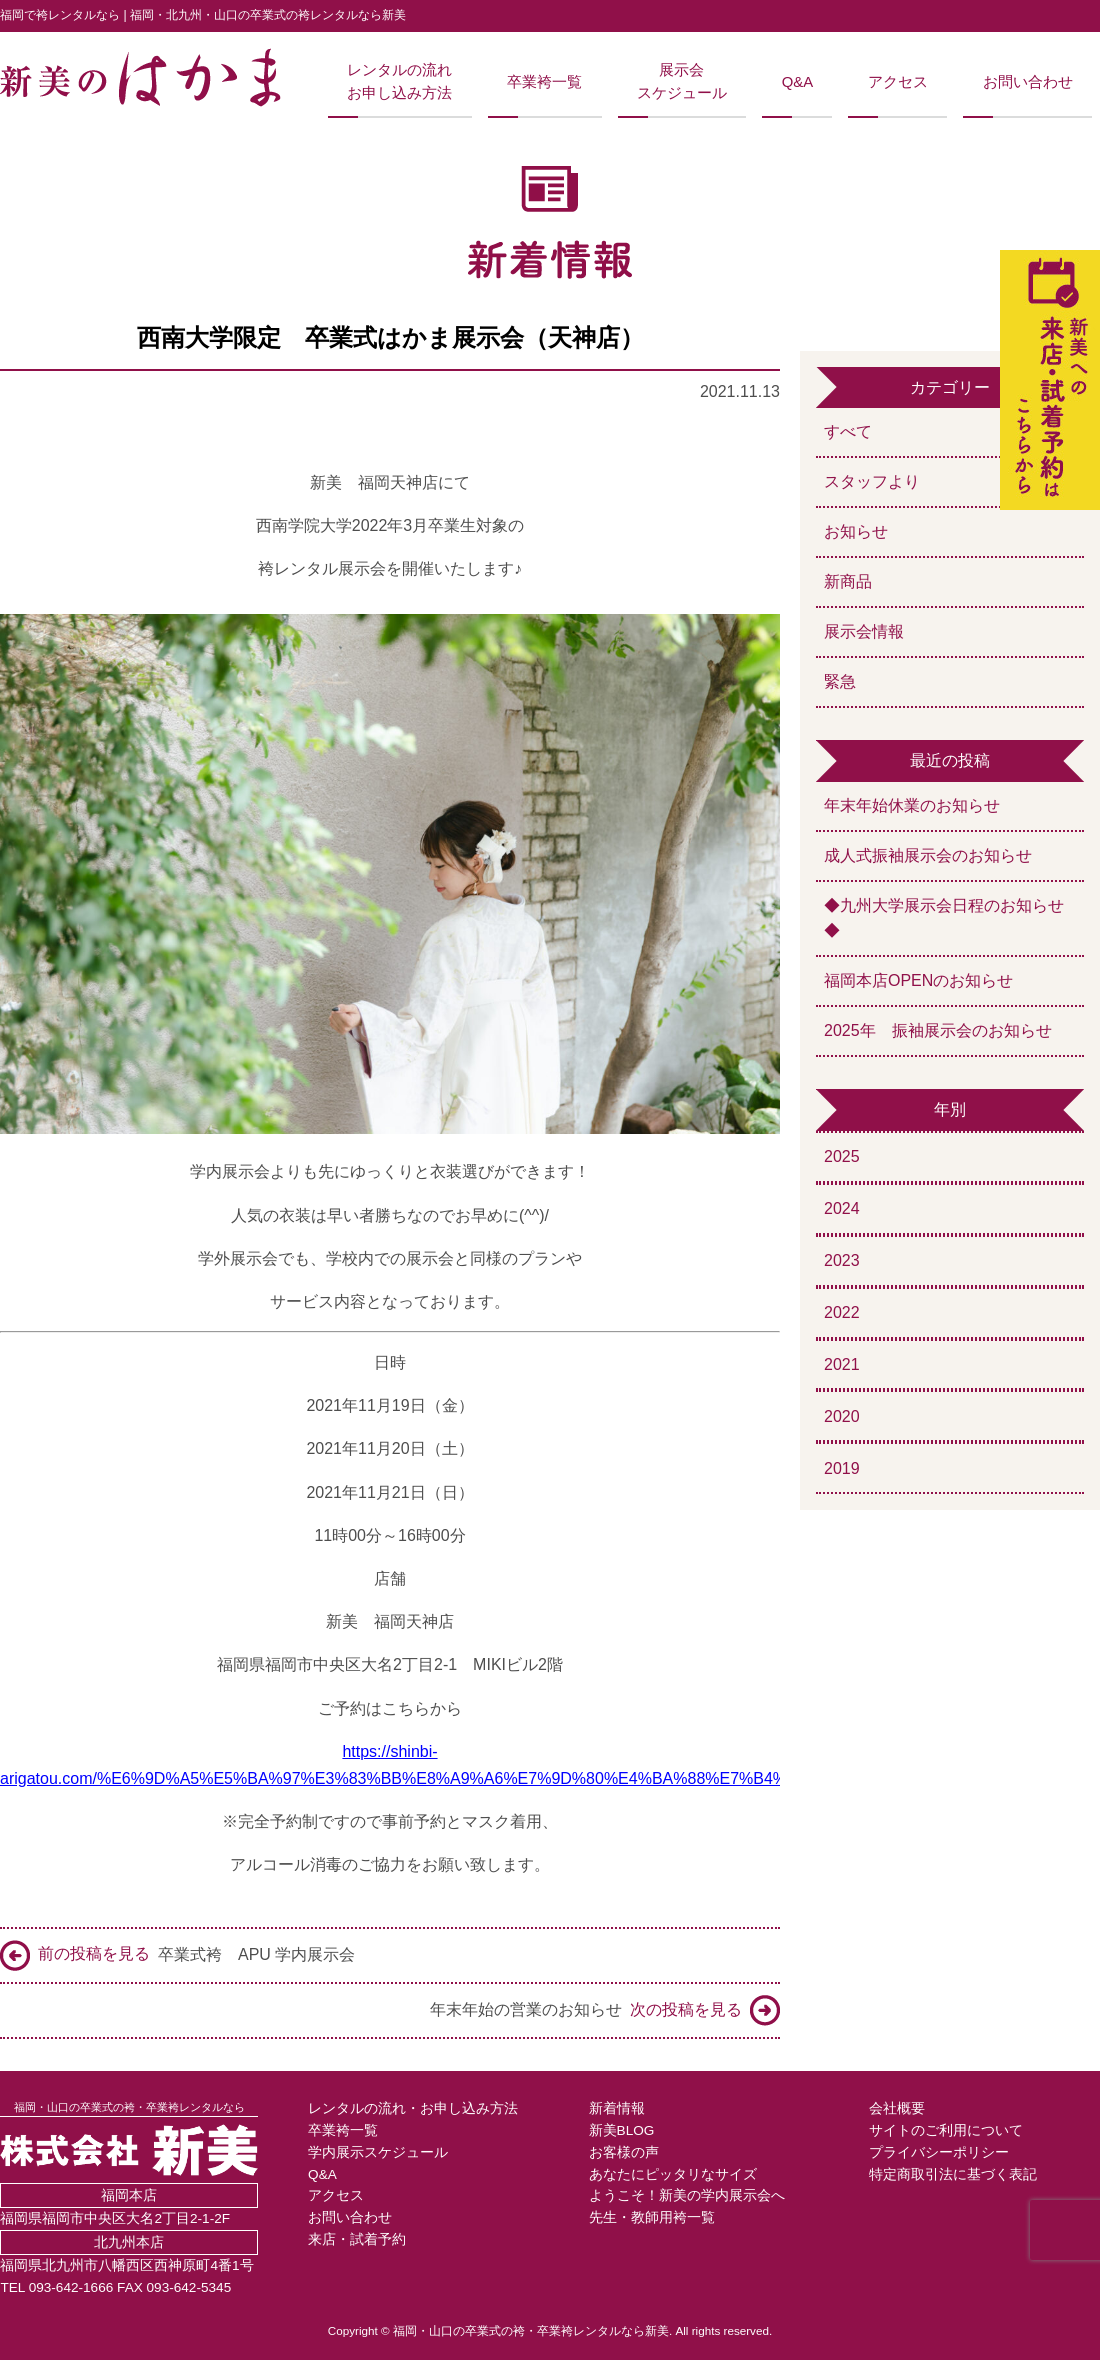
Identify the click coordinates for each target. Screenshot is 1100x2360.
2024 (842, 1208)
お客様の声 (624, 2152)
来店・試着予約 (357, 2239)
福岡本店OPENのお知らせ (918, 980)
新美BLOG (622, 2130)
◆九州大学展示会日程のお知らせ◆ (944, 918)
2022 (842, 1312)
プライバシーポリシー (939, 2152)
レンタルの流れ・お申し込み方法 (413, 2108)
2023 (842, 1260)
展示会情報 (864, 631)
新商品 (848, 581)
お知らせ (856, 531)
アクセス (898, 82)
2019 (842, 1468)
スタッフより (872, 481)
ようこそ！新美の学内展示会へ (687, 2195)
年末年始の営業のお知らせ (605, 2010)
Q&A (797, 82)
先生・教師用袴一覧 (652, 2217)
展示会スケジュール (682, 81)
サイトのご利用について (946, 2130)
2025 (842, 1156)
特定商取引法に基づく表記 (953, 2174)
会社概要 (897, 2108)
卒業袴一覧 (544, 82)
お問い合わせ (1028, 82)
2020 (842, 1416)
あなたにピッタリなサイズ (673, 2174)
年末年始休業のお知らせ (912, 805)
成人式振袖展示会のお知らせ (928, 855)
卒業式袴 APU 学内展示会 (177, 1955)
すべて (848, 431)
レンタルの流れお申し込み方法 (399, 81)
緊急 (840, 681)
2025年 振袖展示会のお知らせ (938, 1030)
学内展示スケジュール (378, 2152)
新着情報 (617, 2108)
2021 (842, 1364)
